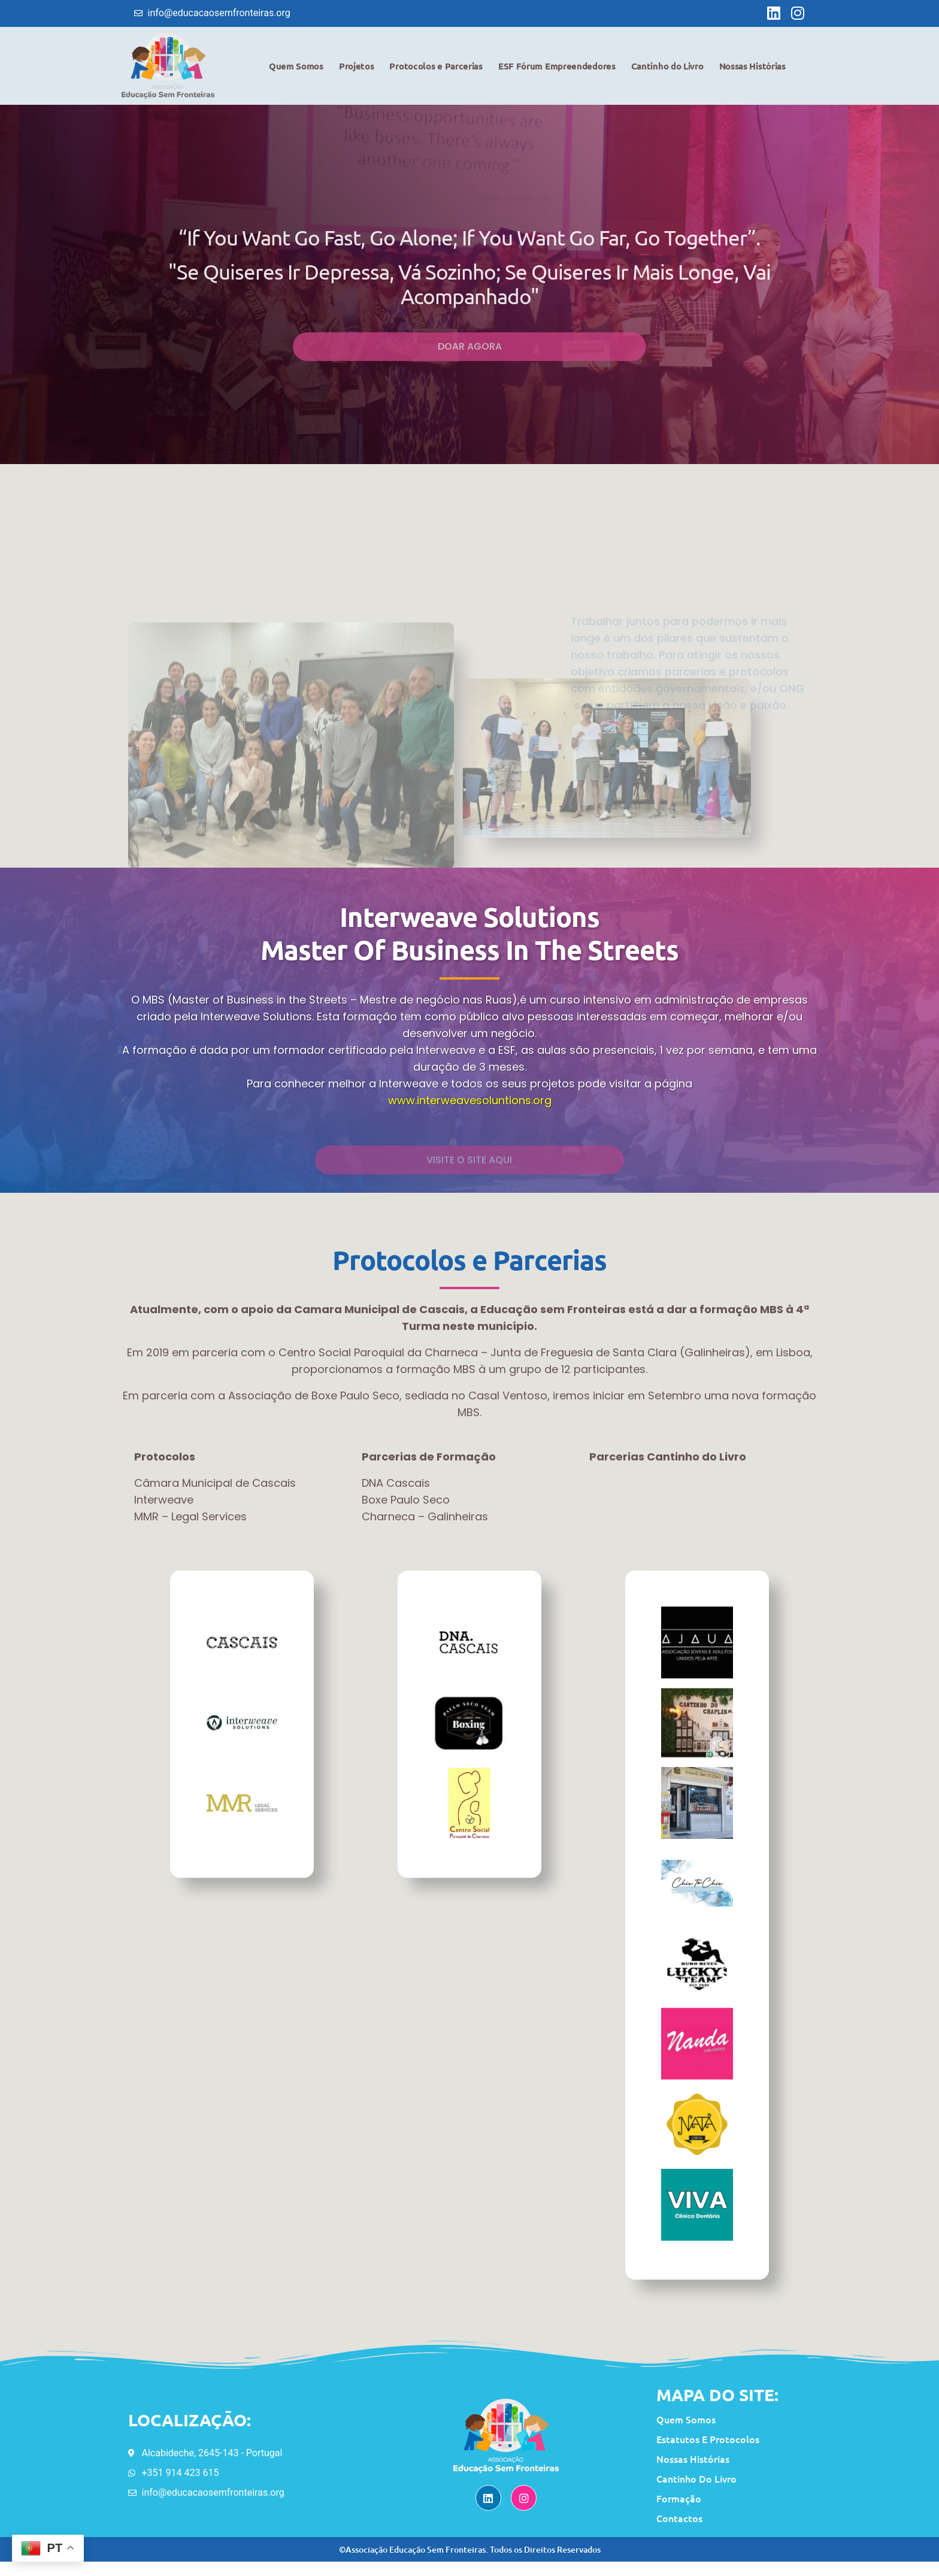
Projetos (356, 68)
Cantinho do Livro (667, 68)
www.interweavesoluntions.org (470, 1102)
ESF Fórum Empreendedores (557, 68)
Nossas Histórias (752, 68)
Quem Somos (296, 68)
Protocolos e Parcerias (435, 68)
